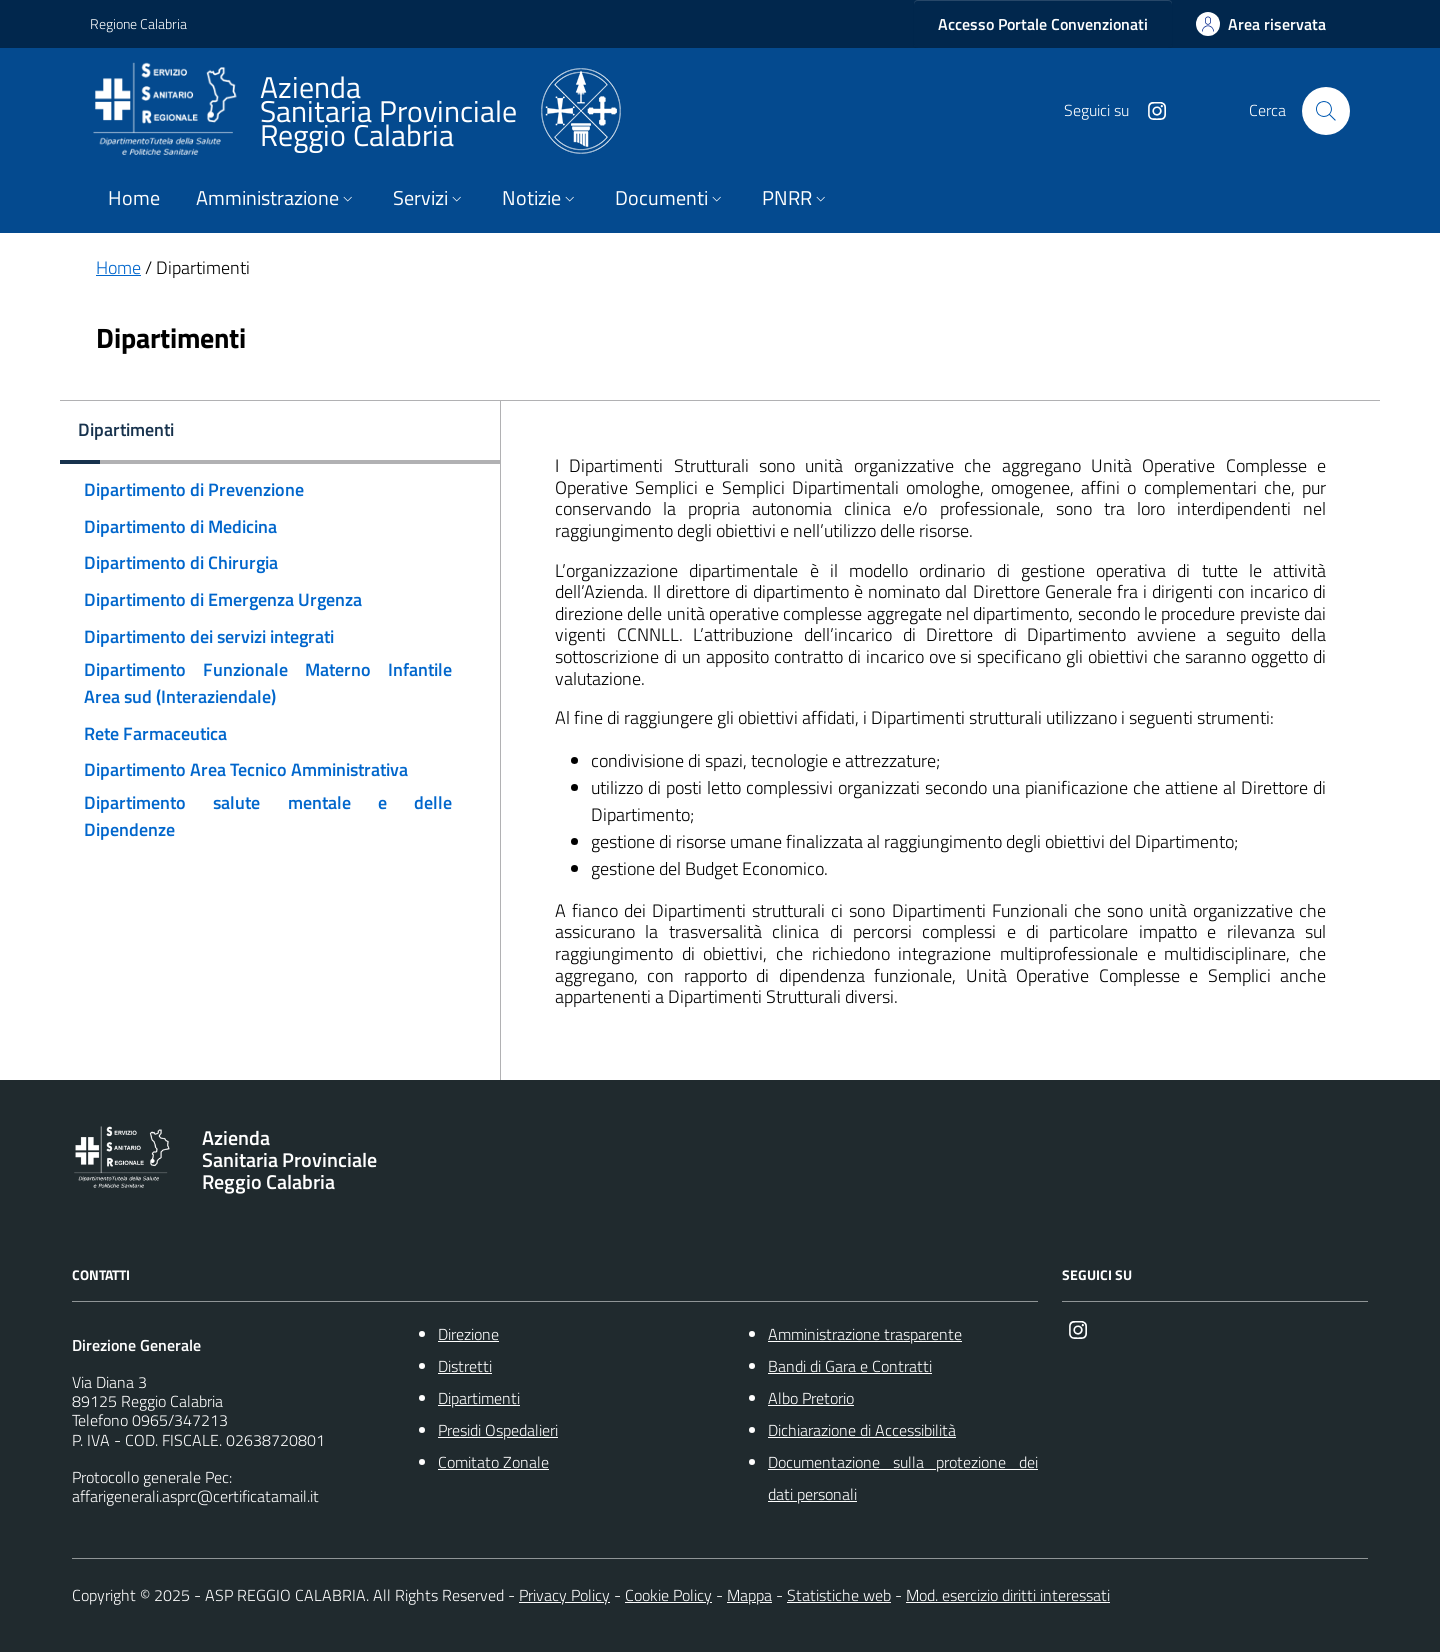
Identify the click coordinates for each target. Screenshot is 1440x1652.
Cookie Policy (668, 1595)
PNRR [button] (796, 198)
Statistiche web (839, 1595)
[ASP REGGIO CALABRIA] (355, 111)
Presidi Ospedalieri (498, 1430)
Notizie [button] (540, 198)
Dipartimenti (479, 1398)
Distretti (465, 1366)
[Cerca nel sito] (1326, 111)
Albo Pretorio (811, 1398)
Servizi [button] (429, 198)
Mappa (749, 1595)
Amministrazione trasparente (865, 1334)
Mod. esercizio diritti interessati (1008, 1595)
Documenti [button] (670, 198)
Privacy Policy (564, 1595)
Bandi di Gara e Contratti (850, 1366)
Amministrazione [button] (276, 198)
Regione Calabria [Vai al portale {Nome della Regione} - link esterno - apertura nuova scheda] (138, 23)
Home (134, 198)
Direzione (468, 1334)
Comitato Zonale (493, 1462)
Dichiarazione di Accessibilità (862, 1430)
